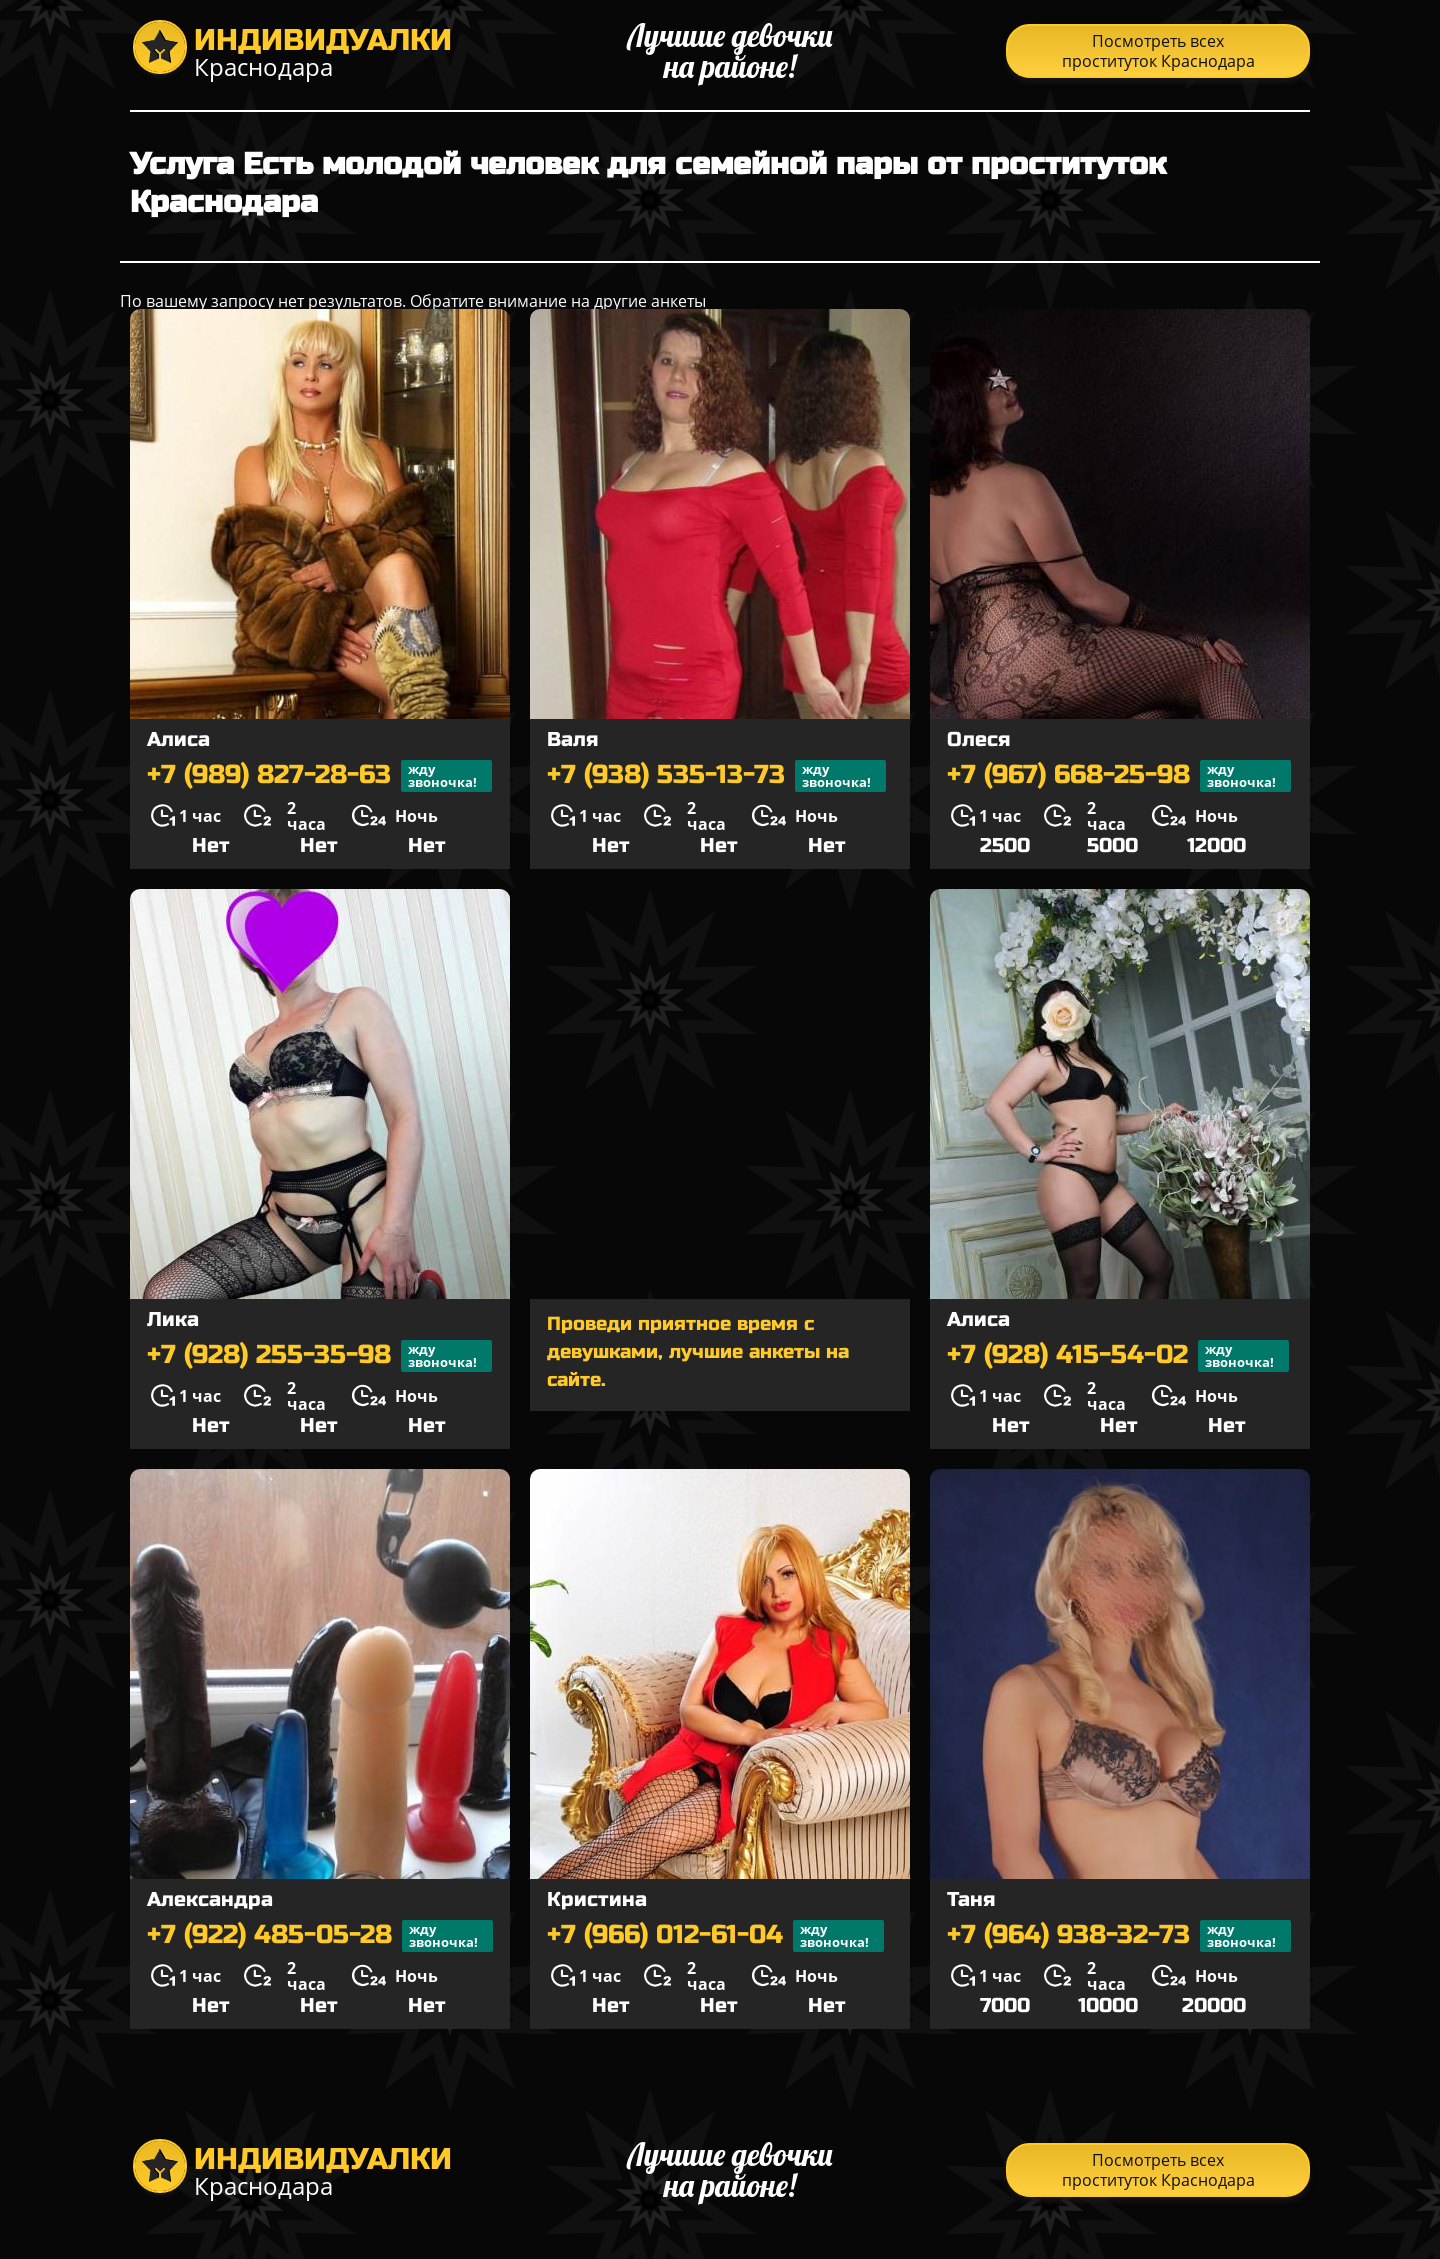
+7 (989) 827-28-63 (319, 776)
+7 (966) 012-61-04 (715, 1936)
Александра (210, 1899)
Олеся (978, 739)
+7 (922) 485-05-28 (320, 1936)
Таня (971, 1899)
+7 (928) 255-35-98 (319, 1356)
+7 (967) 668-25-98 (1119, 776)
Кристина (597, 1899)
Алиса (178, 739)
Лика (173, 1319)
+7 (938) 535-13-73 (716, 776)
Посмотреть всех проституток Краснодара (1158, 51)
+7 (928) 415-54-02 (1118, 1356)
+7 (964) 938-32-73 (1119, 1936)
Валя (572, 739)
